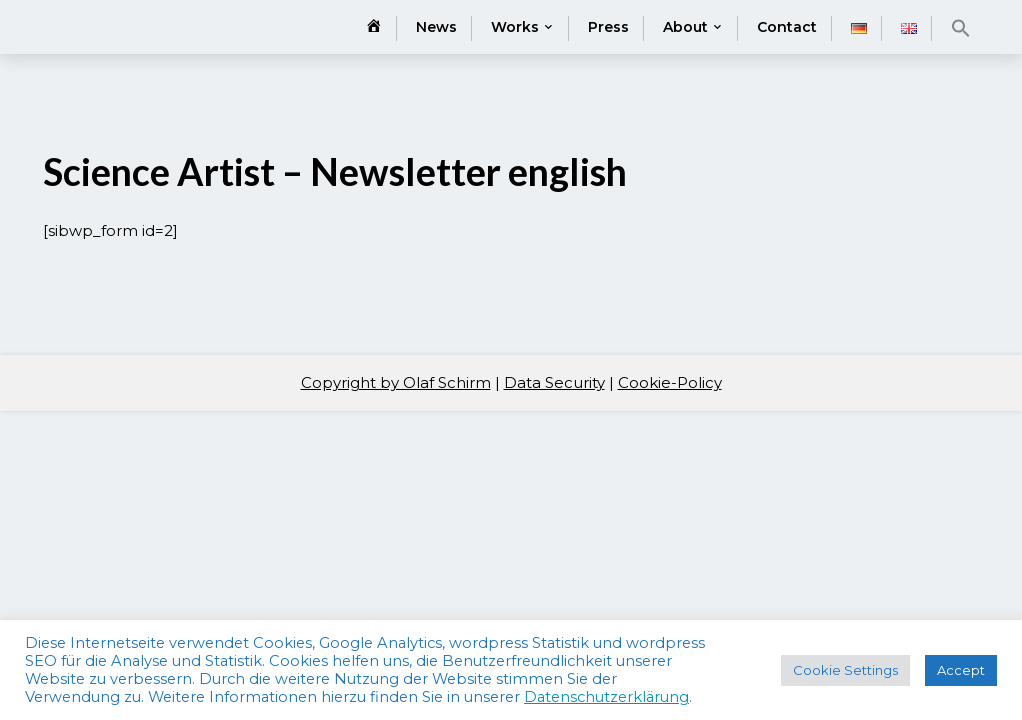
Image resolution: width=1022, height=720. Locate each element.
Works (515, 27)
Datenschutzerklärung (606, 697)
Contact (787, 27)
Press (608, 27)
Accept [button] (961, 670)
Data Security (554, 382)
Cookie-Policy (670, 382)
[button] (961, 28)
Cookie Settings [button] (845, 670)
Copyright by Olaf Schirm (396, 382)
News (436, 27)
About (685, 27)
